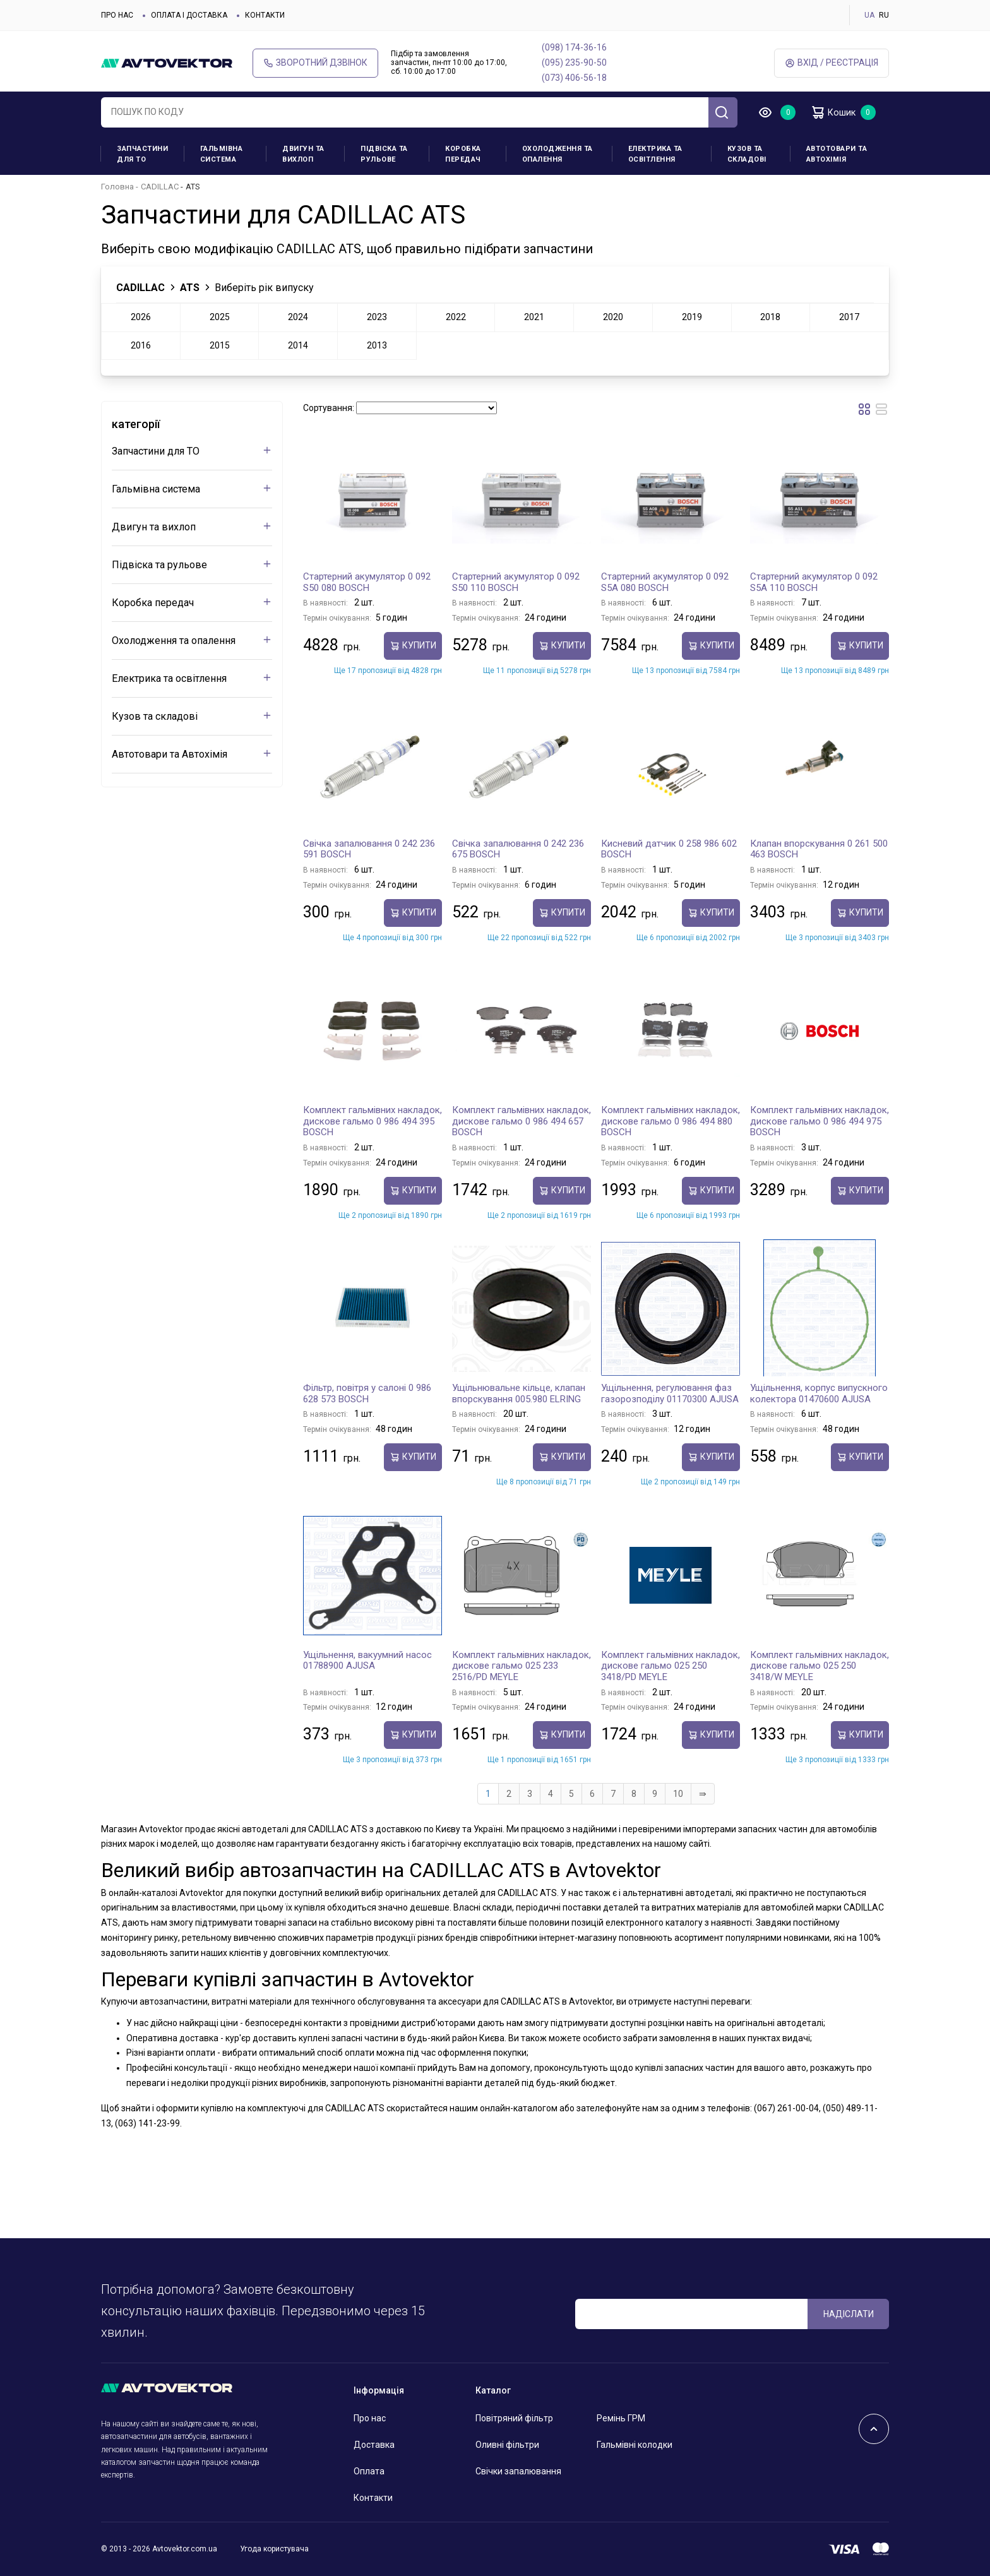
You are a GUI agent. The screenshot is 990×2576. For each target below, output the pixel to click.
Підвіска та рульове (384, 154)
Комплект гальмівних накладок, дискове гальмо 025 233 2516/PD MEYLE (521, 1666)
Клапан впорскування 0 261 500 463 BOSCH (819, 849)
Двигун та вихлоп (303, 154)
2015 (220, 345)
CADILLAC (160, 186)
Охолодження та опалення (557, 154)
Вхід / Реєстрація (831, 62)
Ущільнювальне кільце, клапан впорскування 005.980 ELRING (518, 1393)
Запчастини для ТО (142, 154)
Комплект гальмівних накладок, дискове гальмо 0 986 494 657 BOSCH (521, 1121)
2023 (377, 317)
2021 (534, 317)
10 (678, 1794)
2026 (141, 317)
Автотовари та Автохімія (837, 154)
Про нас (117, 15)
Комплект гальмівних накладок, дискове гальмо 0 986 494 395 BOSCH (372, 1121)
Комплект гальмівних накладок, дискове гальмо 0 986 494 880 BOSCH (670, 1121)
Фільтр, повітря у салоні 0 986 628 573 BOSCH (367, 1393)
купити (413, 645)
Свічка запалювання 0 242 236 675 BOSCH (518, 849)
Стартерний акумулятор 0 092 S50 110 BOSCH (516, 582)
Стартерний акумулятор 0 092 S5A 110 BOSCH (814, 582)
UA (869, 15)
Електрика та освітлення (655, 154)
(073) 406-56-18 (574, 78)
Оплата (369, 2471)
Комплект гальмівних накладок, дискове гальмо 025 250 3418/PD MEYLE (670, 1666)
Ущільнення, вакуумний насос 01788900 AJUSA (367, 1660)
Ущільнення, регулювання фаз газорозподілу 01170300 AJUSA (670, 1393)
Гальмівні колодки (634, 2445)
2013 (377, 345)
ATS (190, 288)
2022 (456, 317)
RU (884, 15)
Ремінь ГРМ (621, 2418)
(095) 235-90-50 (574, 62)
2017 (849, 317)
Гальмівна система (221, 154)
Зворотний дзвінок (315, 62)
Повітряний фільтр (514, 2418)
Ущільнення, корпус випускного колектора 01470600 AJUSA (819, 1393)
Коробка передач (463, 154)
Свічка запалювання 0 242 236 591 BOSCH (369, 849)
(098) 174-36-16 (574, 47)
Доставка (374, 2445)
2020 (613, 317)
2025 (220, 317)
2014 (298, 345)
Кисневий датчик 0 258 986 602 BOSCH (669, 849)
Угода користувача (274, 2548)
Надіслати (848, 2314)
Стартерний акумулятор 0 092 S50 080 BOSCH (367, 582)
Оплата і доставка (189, 15)
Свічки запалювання (518, 2471)
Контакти (265, 15)
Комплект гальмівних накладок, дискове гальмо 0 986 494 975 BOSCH (819, 1121)
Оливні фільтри (507, 2445)
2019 (692, 317)
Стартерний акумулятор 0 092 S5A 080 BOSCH (665, 582)
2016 (141, 345)
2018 (770, 317)
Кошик (836, 112)
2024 (298, 317)
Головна (117, 186)
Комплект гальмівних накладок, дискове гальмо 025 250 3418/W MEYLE (819, 1666)
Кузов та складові (746, 154)
